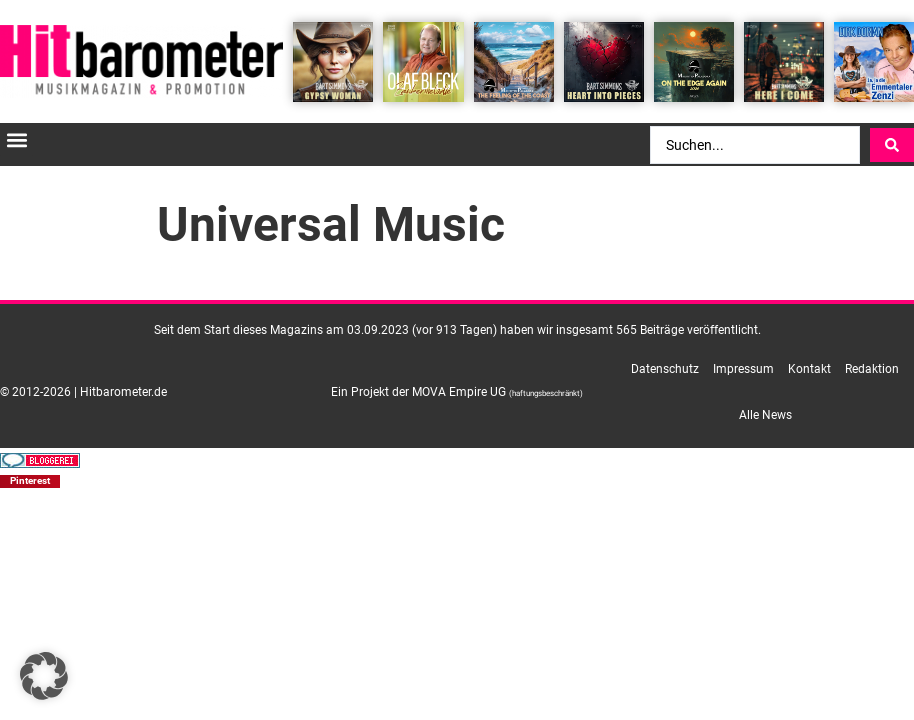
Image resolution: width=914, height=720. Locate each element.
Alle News (765, 415)
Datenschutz (665, 369)
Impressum (743, 369)
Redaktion (872, 369)
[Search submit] (892, 145)
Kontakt (809, 369)
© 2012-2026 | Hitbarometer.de (83, 392)
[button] (16, 139)
